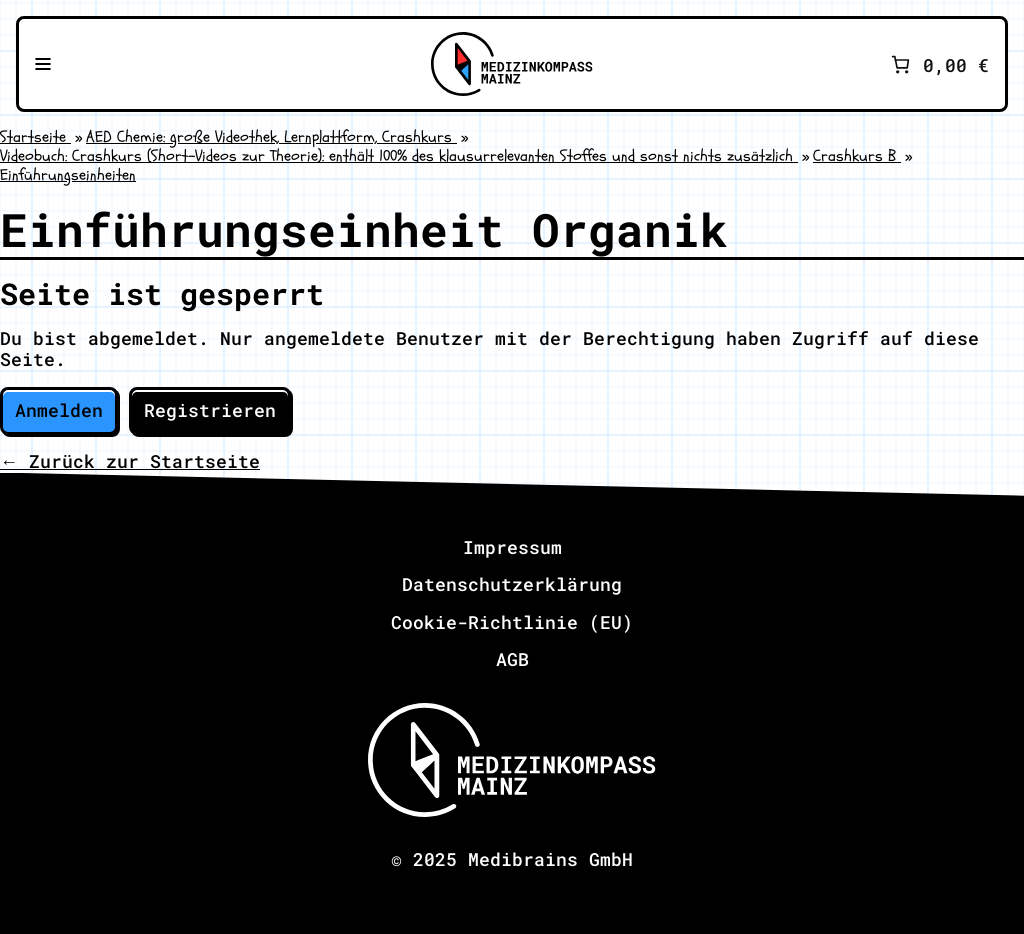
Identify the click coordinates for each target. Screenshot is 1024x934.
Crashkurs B (857, 156)
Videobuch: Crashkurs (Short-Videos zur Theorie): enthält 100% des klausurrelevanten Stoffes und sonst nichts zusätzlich (399, 156)
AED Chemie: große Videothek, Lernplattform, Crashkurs (271, 137)
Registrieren (210, 410)
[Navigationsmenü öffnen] (43, 64)
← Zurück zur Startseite (130, 461)
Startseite (35, 137)
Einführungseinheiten (68, 175)
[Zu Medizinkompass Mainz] (512, 64)
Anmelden (59, 410)
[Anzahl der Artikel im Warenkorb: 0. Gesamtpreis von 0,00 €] (938, 64)
